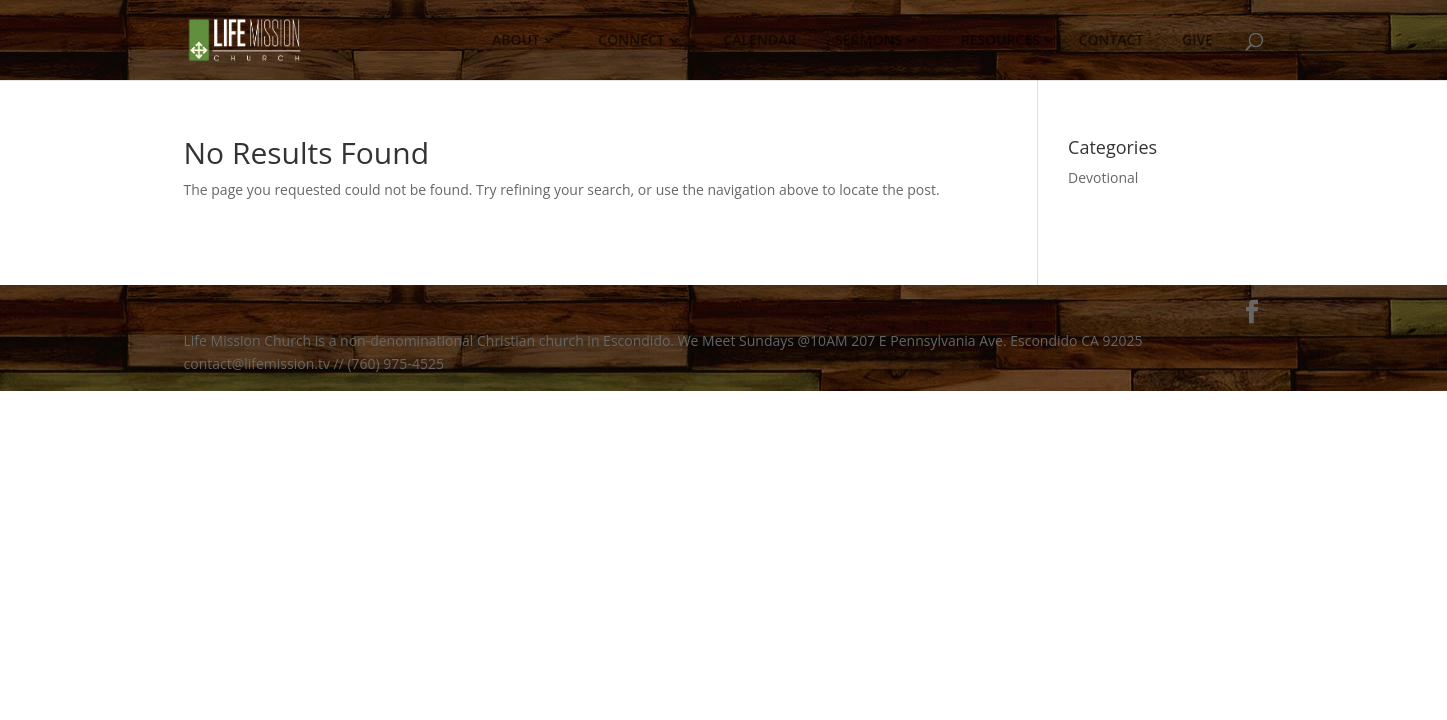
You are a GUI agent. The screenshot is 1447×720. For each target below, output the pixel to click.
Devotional (1103, 177)
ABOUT (515, 45)
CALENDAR (760, 45)
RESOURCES (1000, 45)
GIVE (1198, 45)
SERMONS (869, 45)
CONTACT (1111, 45)
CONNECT (631, 45)
